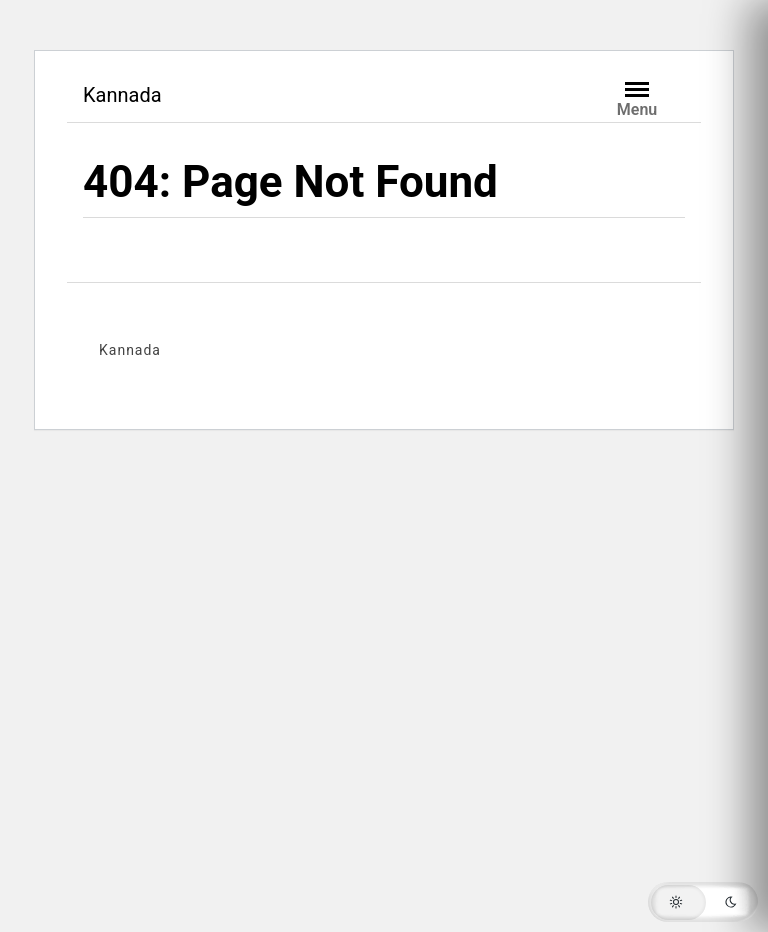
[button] (703, 902)
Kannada (122, 95)
